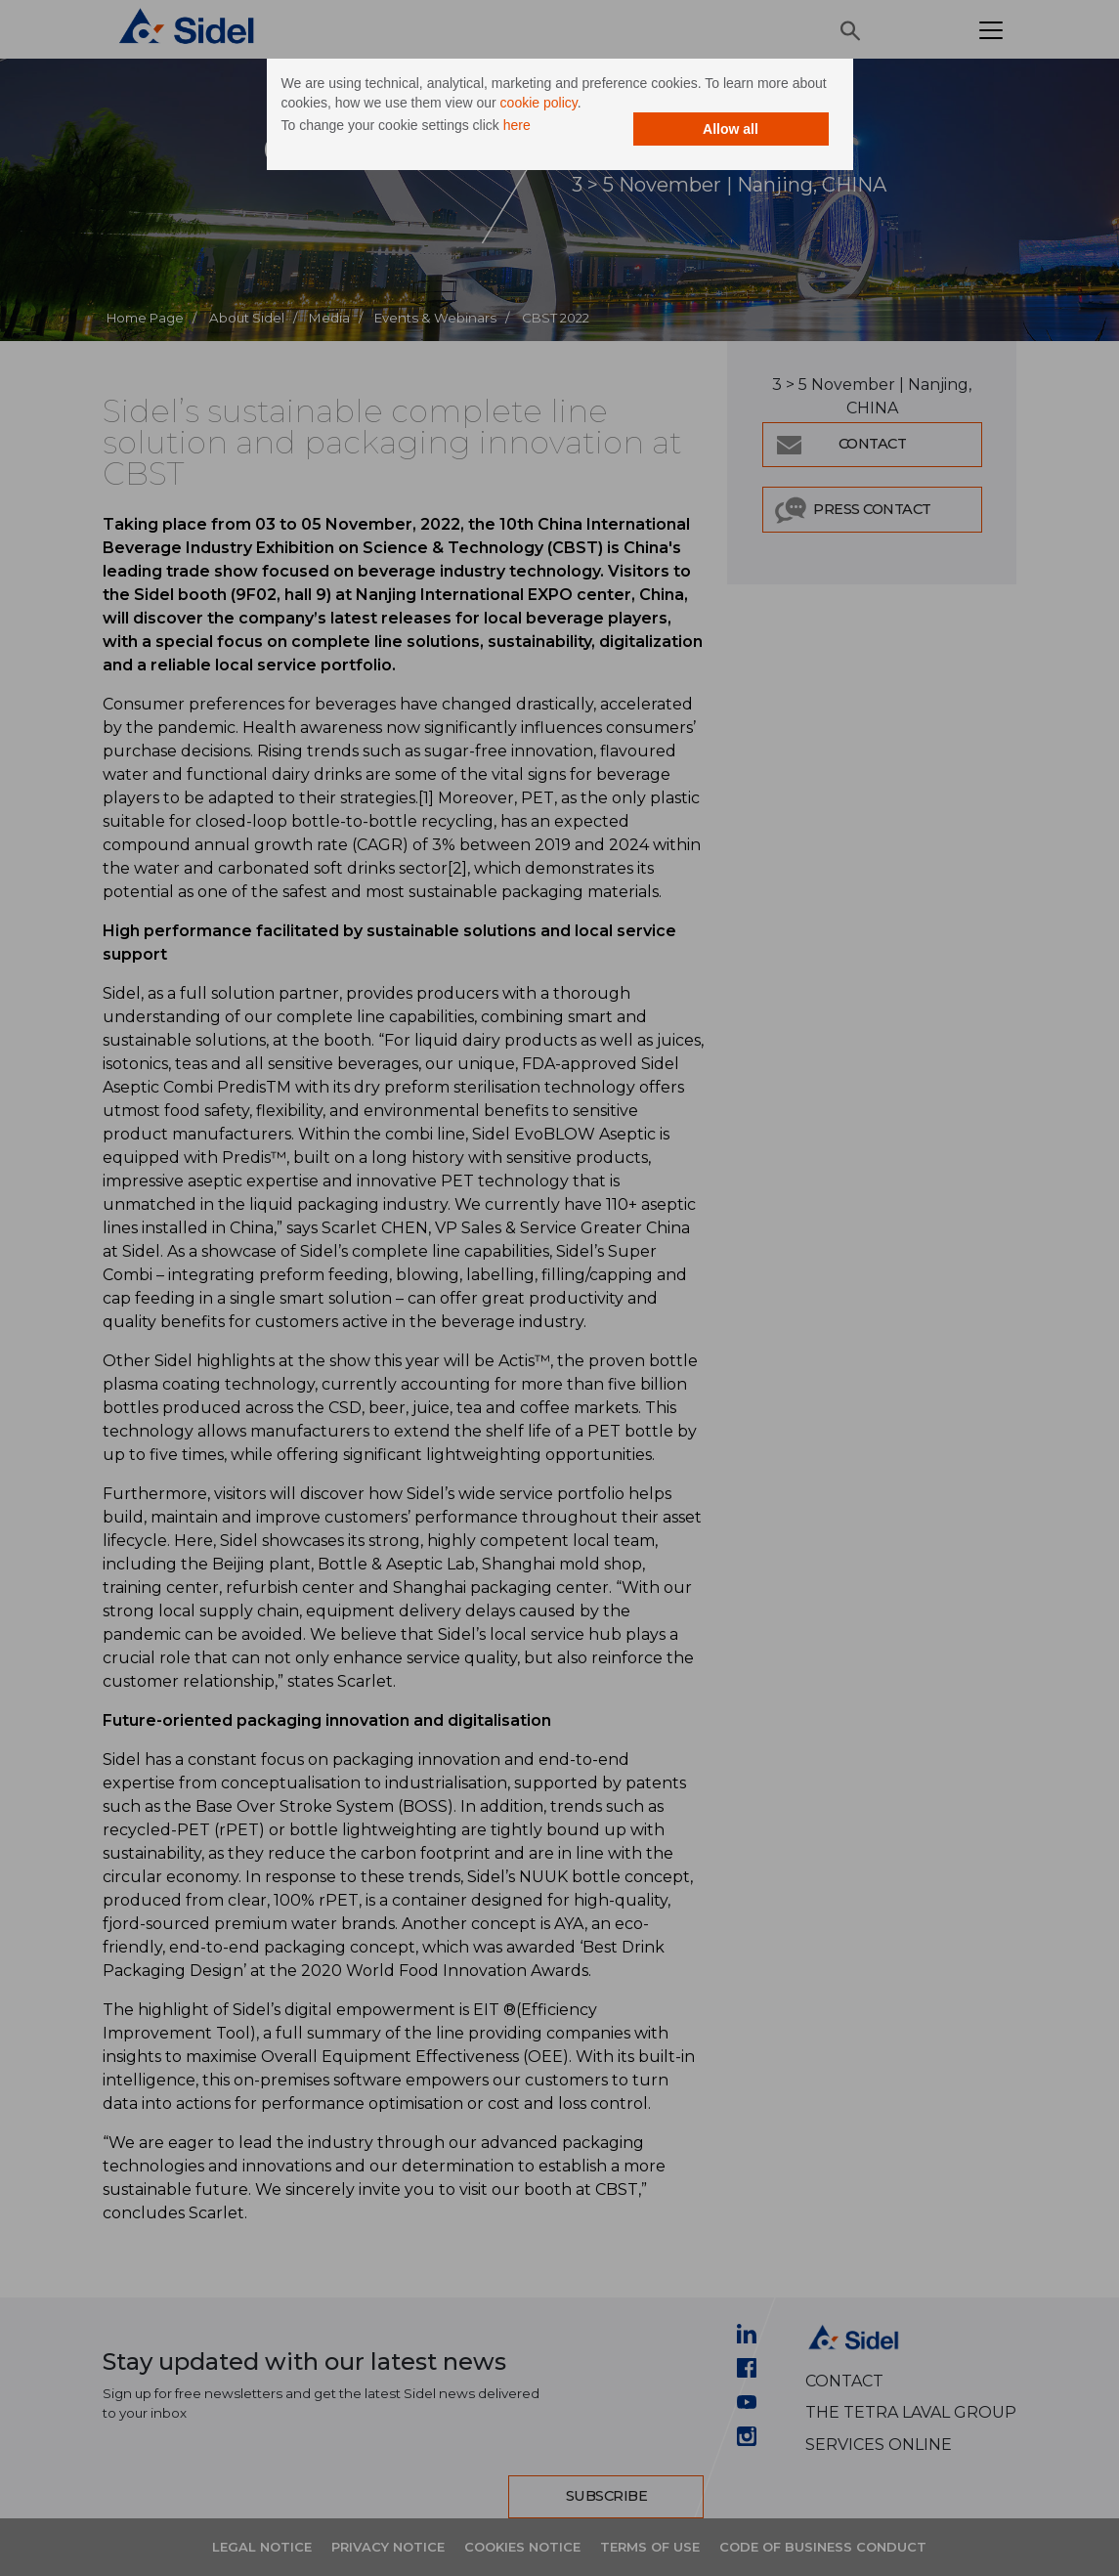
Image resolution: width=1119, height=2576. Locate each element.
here (517, 125)
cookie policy (539, 102)
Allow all (730, 129)
